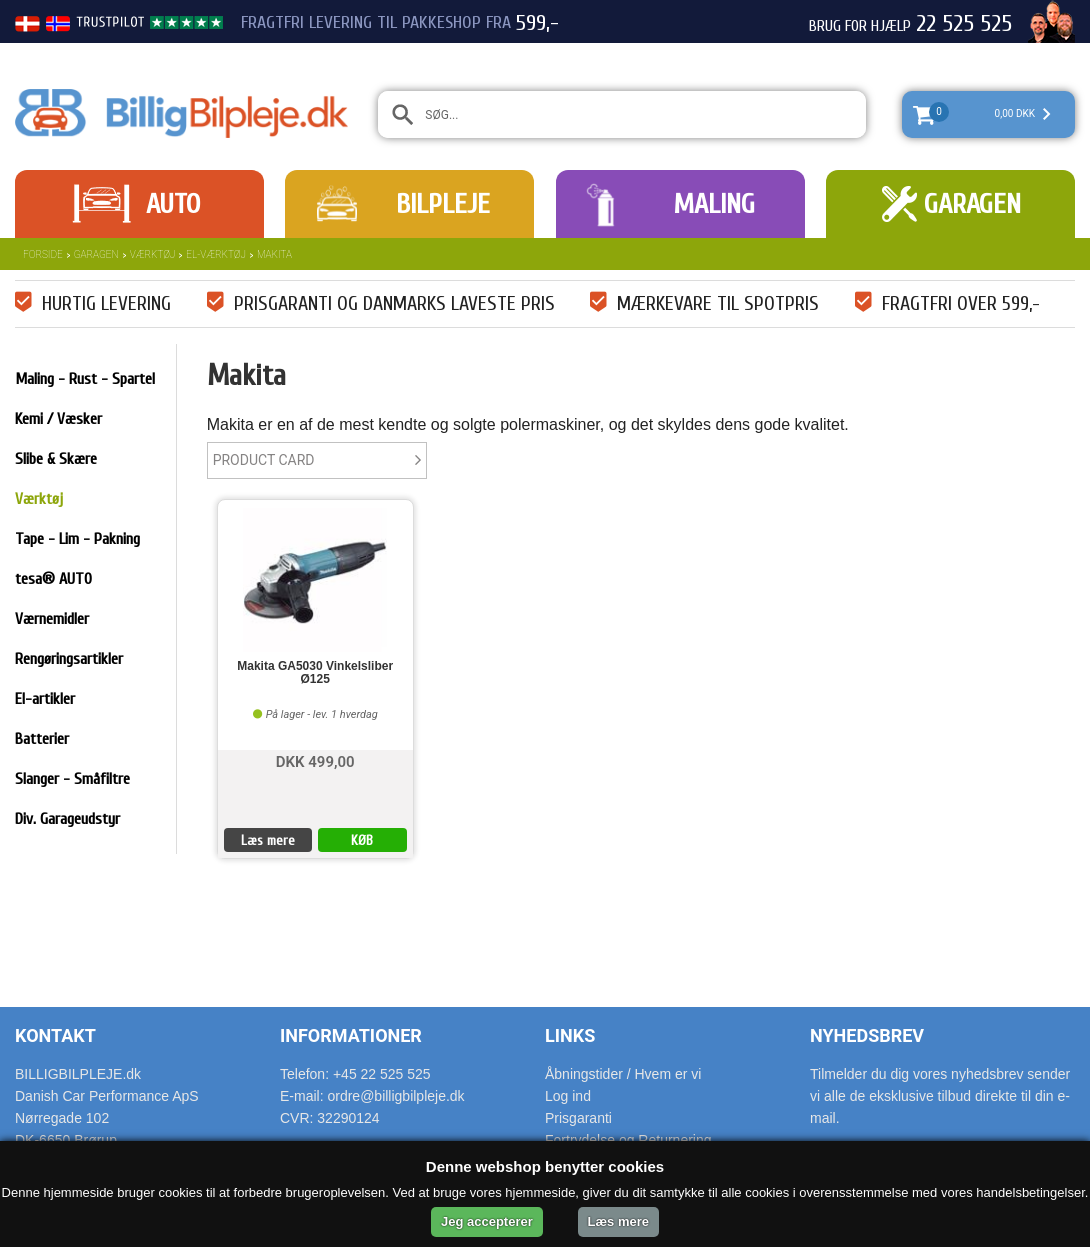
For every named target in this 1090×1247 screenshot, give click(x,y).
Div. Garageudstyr (67, 819)
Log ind (568, 1096)
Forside (43, 254)
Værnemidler (52, 619)
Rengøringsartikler (69, 659)
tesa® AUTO (53, 579)
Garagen (972, 204)
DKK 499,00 (315, 760)
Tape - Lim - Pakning (77, 539)
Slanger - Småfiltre (72, 779)
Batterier (42, 739)
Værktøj (153, 254)
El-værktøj (216, 254)
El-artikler (45, 699)
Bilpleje (443, 204)
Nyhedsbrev (867, 1035)
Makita (274, 254)
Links (570, 1035)
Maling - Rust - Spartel (85, 379)
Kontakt (55, 1035)
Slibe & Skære (56, 459)
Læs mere (268, 840)
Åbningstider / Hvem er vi (623, 1074)
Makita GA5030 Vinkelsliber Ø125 (315, 673)
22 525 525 (964, 24)
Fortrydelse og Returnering (628, 1140)
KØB (362, 840)
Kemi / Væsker (58, 419)
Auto (173, 204)
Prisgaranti (578, 1118)
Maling (714, 204)
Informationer (351, 1035)
